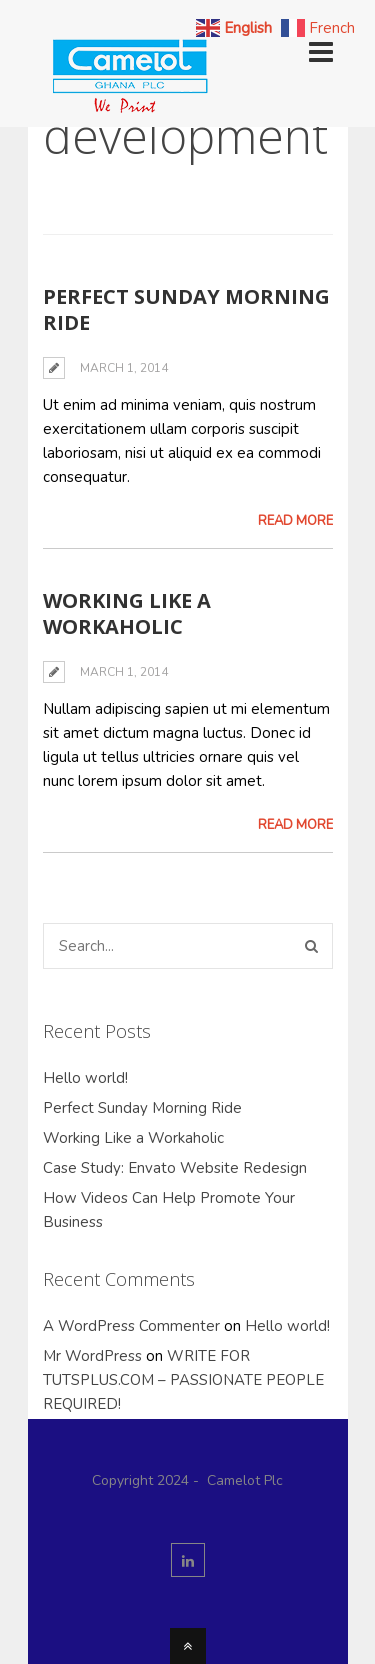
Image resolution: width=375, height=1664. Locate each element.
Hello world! (85, 1078)
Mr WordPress (92, 1356)
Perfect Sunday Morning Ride (186, 309)
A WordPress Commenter (131, 1326)
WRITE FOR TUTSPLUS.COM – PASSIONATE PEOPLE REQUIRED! (183, 1380)
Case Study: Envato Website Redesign (175, 1168)
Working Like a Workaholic (127, 613)
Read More (295, 521)
